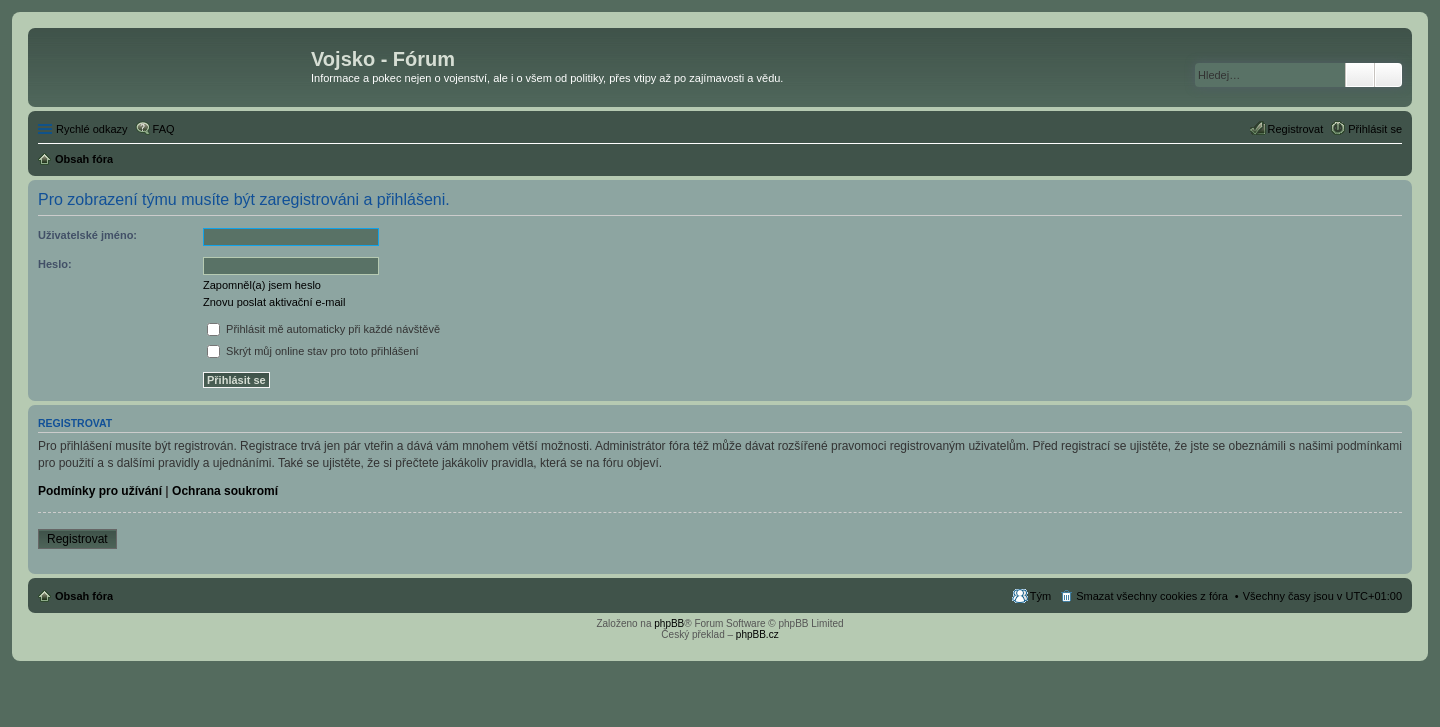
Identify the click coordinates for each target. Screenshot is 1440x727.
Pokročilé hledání (1388, 75)
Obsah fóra (84, 596)
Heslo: (55, 264)
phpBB (669, 623)
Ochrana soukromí (225, 491)
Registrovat (77, 539)
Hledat (1360, 75)
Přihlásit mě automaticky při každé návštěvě (323, 329)
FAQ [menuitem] (164, 129)
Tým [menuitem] (1040, 596)
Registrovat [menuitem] (1296, 129)
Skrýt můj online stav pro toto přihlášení (313, 351)
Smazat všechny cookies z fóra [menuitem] (1152, 596)
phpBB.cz (757, 634)
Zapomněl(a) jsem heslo (262, 285)
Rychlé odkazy (92, 129)
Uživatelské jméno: (87, 235)
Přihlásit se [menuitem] (1375, 129)
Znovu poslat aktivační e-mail (274, 302)
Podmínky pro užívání (100, 491)
